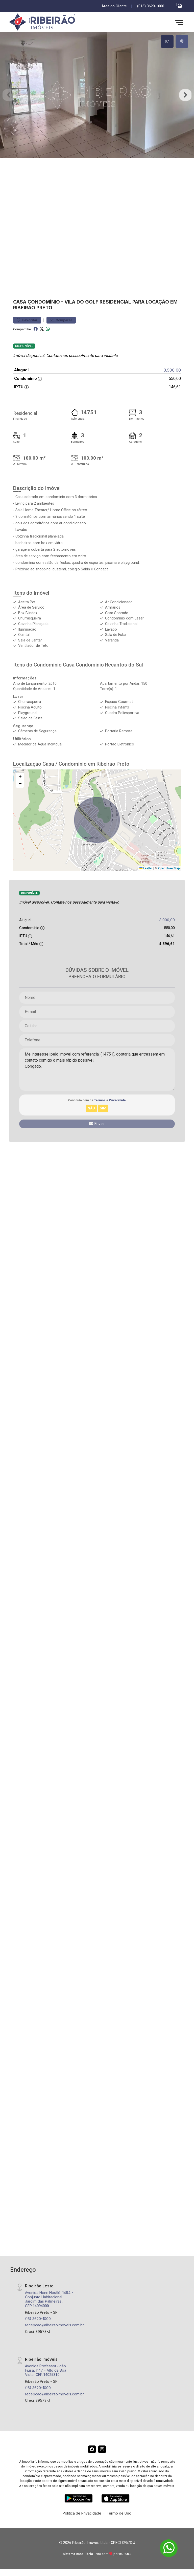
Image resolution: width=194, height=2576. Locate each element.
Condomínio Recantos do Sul (109, 665)
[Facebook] (92, 2449)
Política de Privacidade (82, 2513)
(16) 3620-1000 (38, 2318)
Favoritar (27, 320)
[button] (179, 5)
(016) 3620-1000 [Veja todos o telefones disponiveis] (150, 6)
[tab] (167, 41)
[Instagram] (102, 2449)
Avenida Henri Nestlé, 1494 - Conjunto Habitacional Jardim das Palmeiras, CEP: (49, 2299)
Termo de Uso (119, 2513)
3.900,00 (172, 370)
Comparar (61, 320)
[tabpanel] (97, 95)
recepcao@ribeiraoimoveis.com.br (54, 2325)
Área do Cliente (114, 6)
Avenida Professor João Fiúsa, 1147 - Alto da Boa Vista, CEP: (45, 2370)
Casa (19, 302)
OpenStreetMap (169, 868)
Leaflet (146, 868)
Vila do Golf (81, 302)
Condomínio (44, 302)
